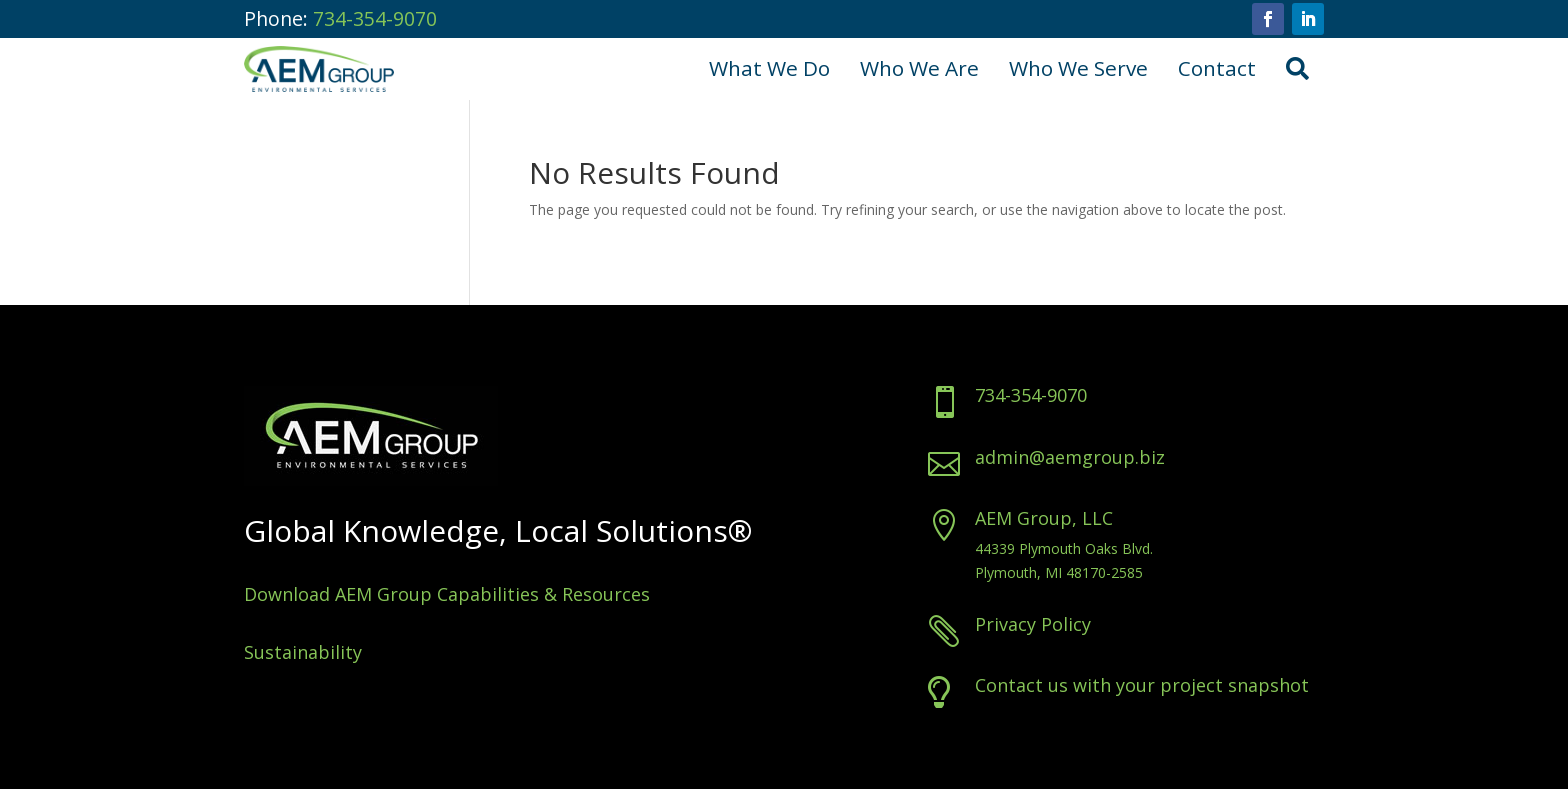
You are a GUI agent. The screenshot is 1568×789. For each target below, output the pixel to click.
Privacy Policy (1124, 624)
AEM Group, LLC (1135, 518)
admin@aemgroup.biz (1161, 457)
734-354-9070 (375, 18)
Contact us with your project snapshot (1233, 685)
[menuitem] (769, 69)
